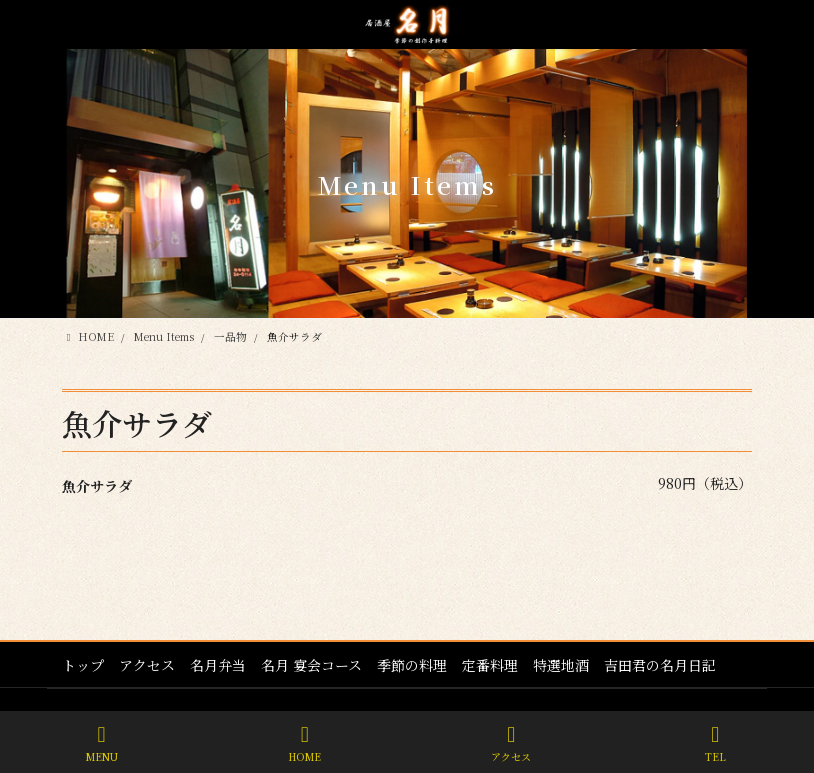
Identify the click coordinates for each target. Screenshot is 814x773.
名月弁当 (218, 665)
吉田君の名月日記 (660, 665)
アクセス (147, 665)
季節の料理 (412, 665)
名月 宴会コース (311, 665)
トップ (83, 665)
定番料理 (490, 665)
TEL (715, 743)
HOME (304, 743)
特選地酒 (561, 665)
